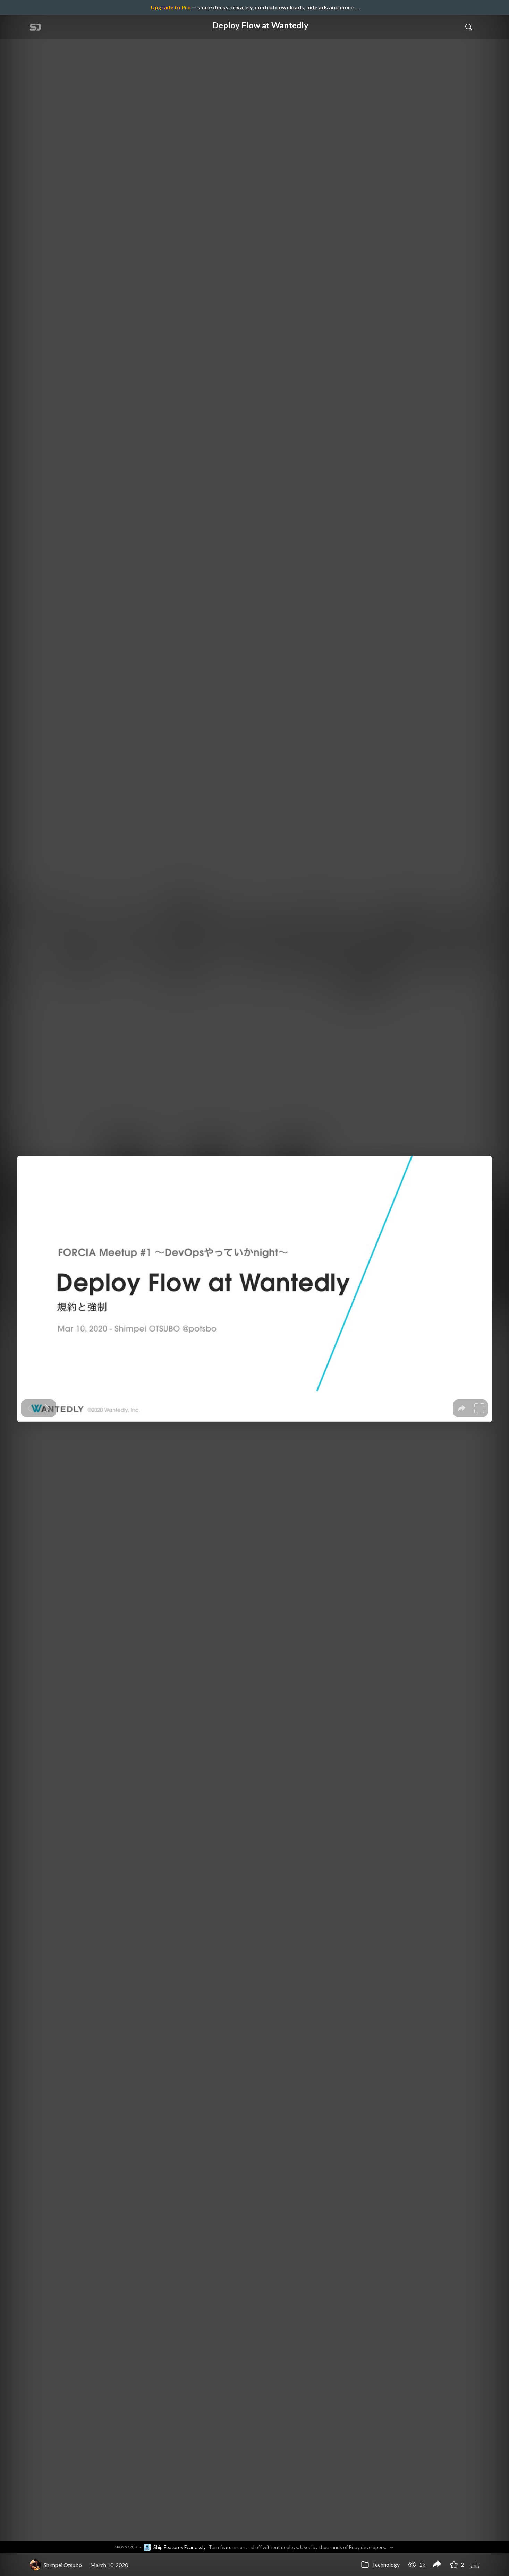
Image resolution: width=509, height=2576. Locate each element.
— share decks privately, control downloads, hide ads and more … (255, 7)
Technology (380, 2564)
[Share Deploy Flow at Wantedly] (437, 2565)
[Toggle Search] (469, 26)
